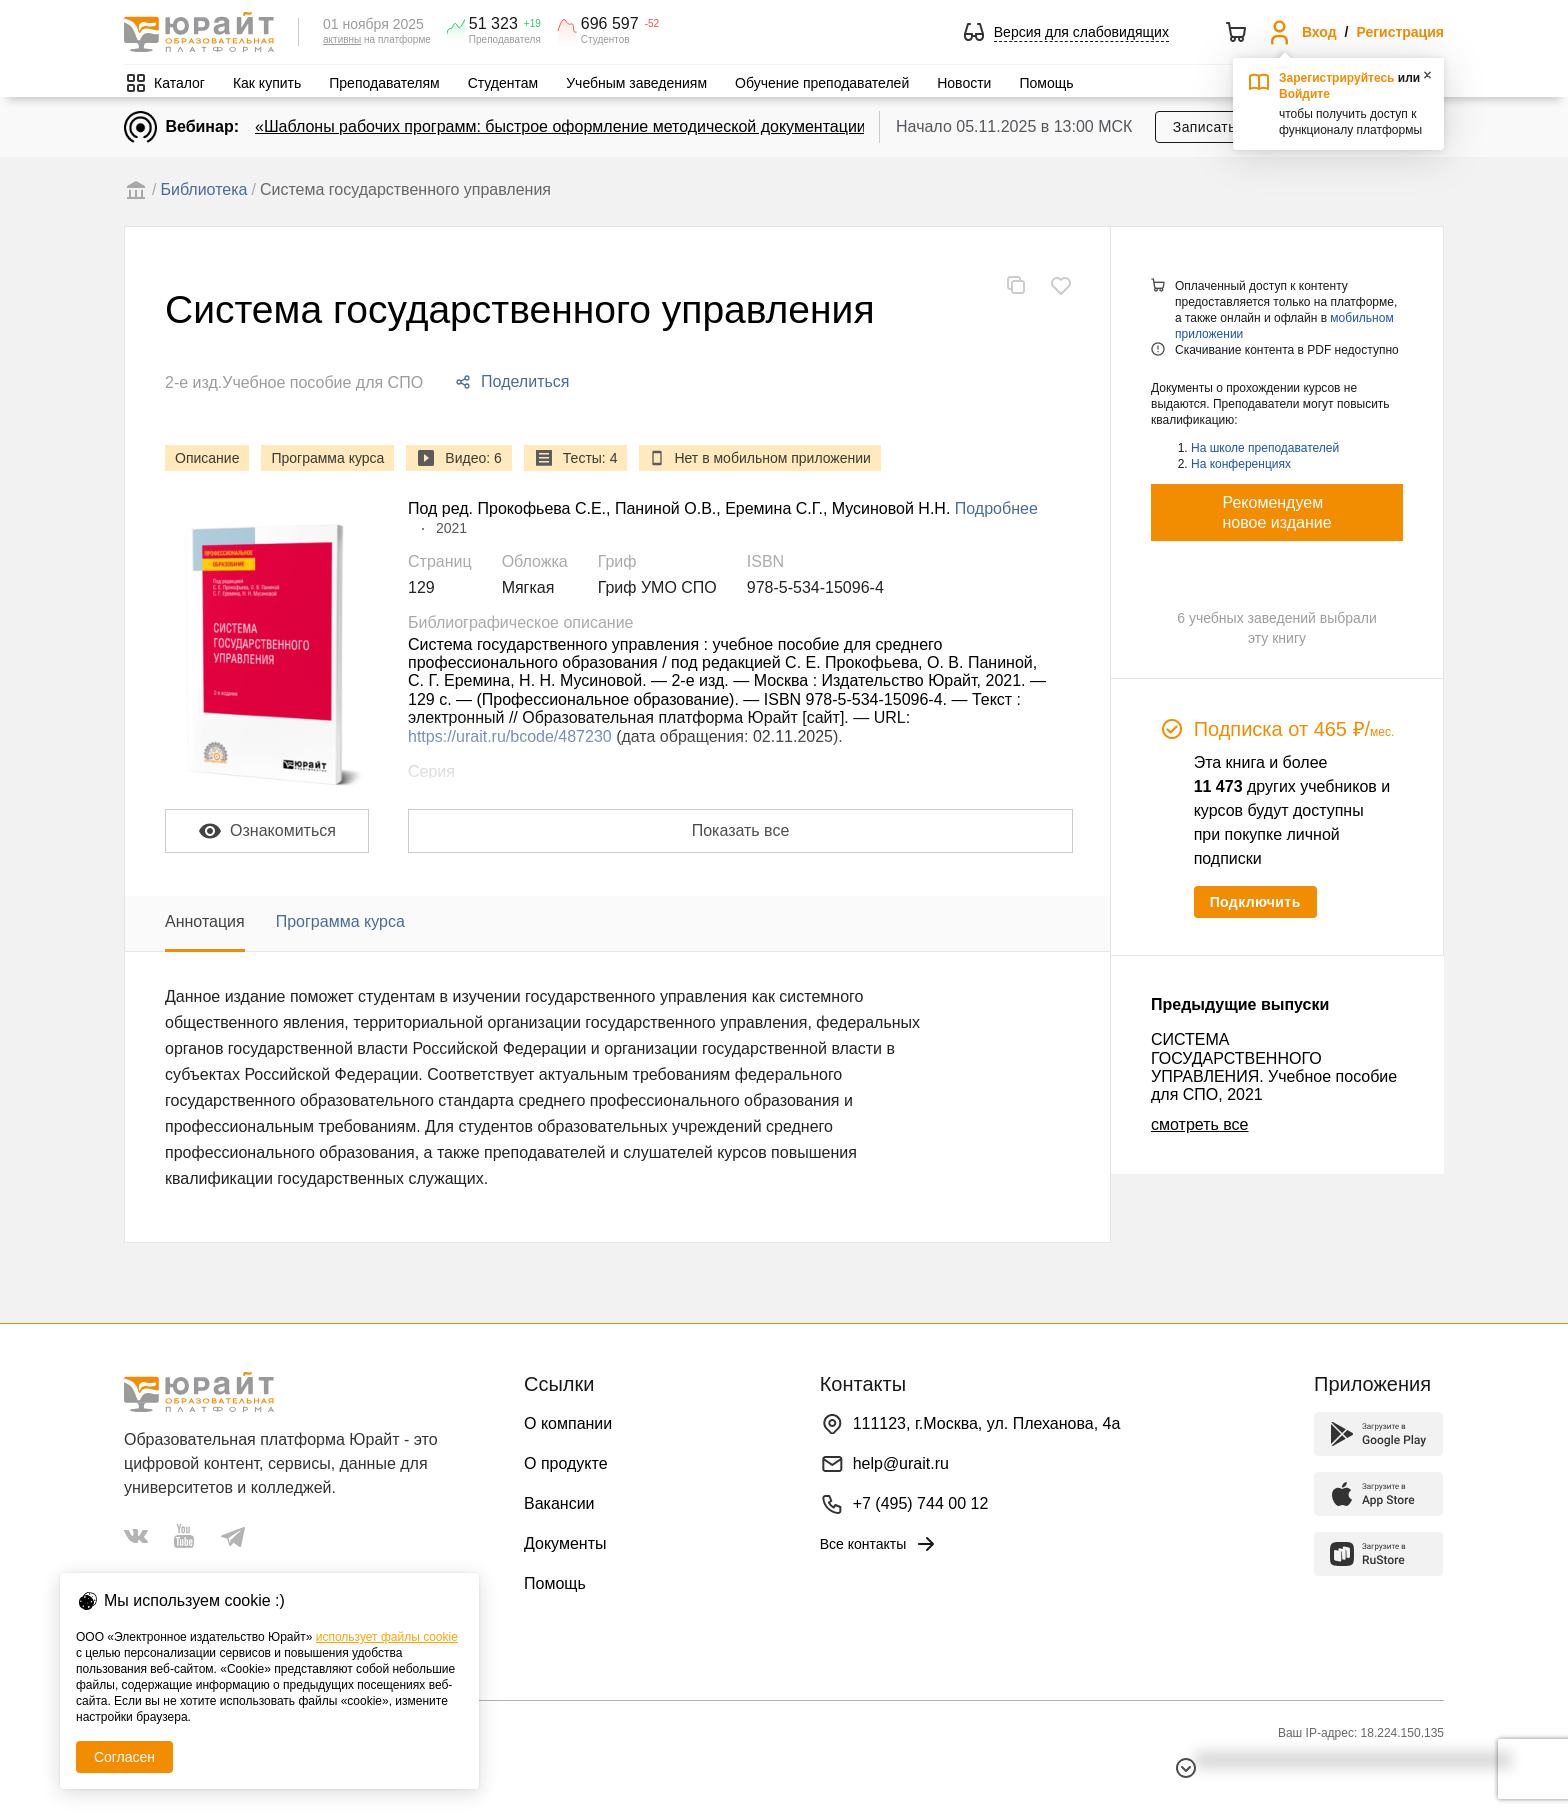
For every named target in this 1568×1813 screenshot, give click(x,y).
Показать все (741, 830)
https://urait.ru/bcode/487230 (510, 736)
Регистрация (1400, 32)
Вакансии (559, 1503)
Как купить (267, 83)
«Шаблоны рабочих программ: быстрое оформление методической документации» (565, 126)
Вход (1319, 32)
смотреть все (1199, 1124)
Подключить (1255, 902)
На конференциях (1241, 464)
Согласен (124, 1757)
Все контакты (879, 1544)
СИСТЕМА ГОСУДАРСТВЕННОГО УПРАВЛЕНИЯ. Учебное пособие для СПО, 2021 (1274, 1067)
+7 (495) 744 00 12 (921, 1503)
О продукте (566, 1463)
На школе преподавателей (1265, 448)
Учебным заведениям (636, 83)
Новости (964, 83)
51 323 (493, 24)
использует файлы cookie (387, 1637)
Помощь (1046, 83)
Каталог (179, 83)
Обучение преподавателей (822, 83)
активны (342, 39)
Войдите (1304, 94)
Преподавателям (384, 83)
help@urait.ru (901, 1463)
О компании (568, 1423)
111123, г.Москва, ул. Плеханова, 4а (987, 1423)
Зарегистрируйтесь (1337, 78)
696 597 (610, 24)
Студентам (503, 83)
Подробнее (996, 508)
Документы (565, 1543)
